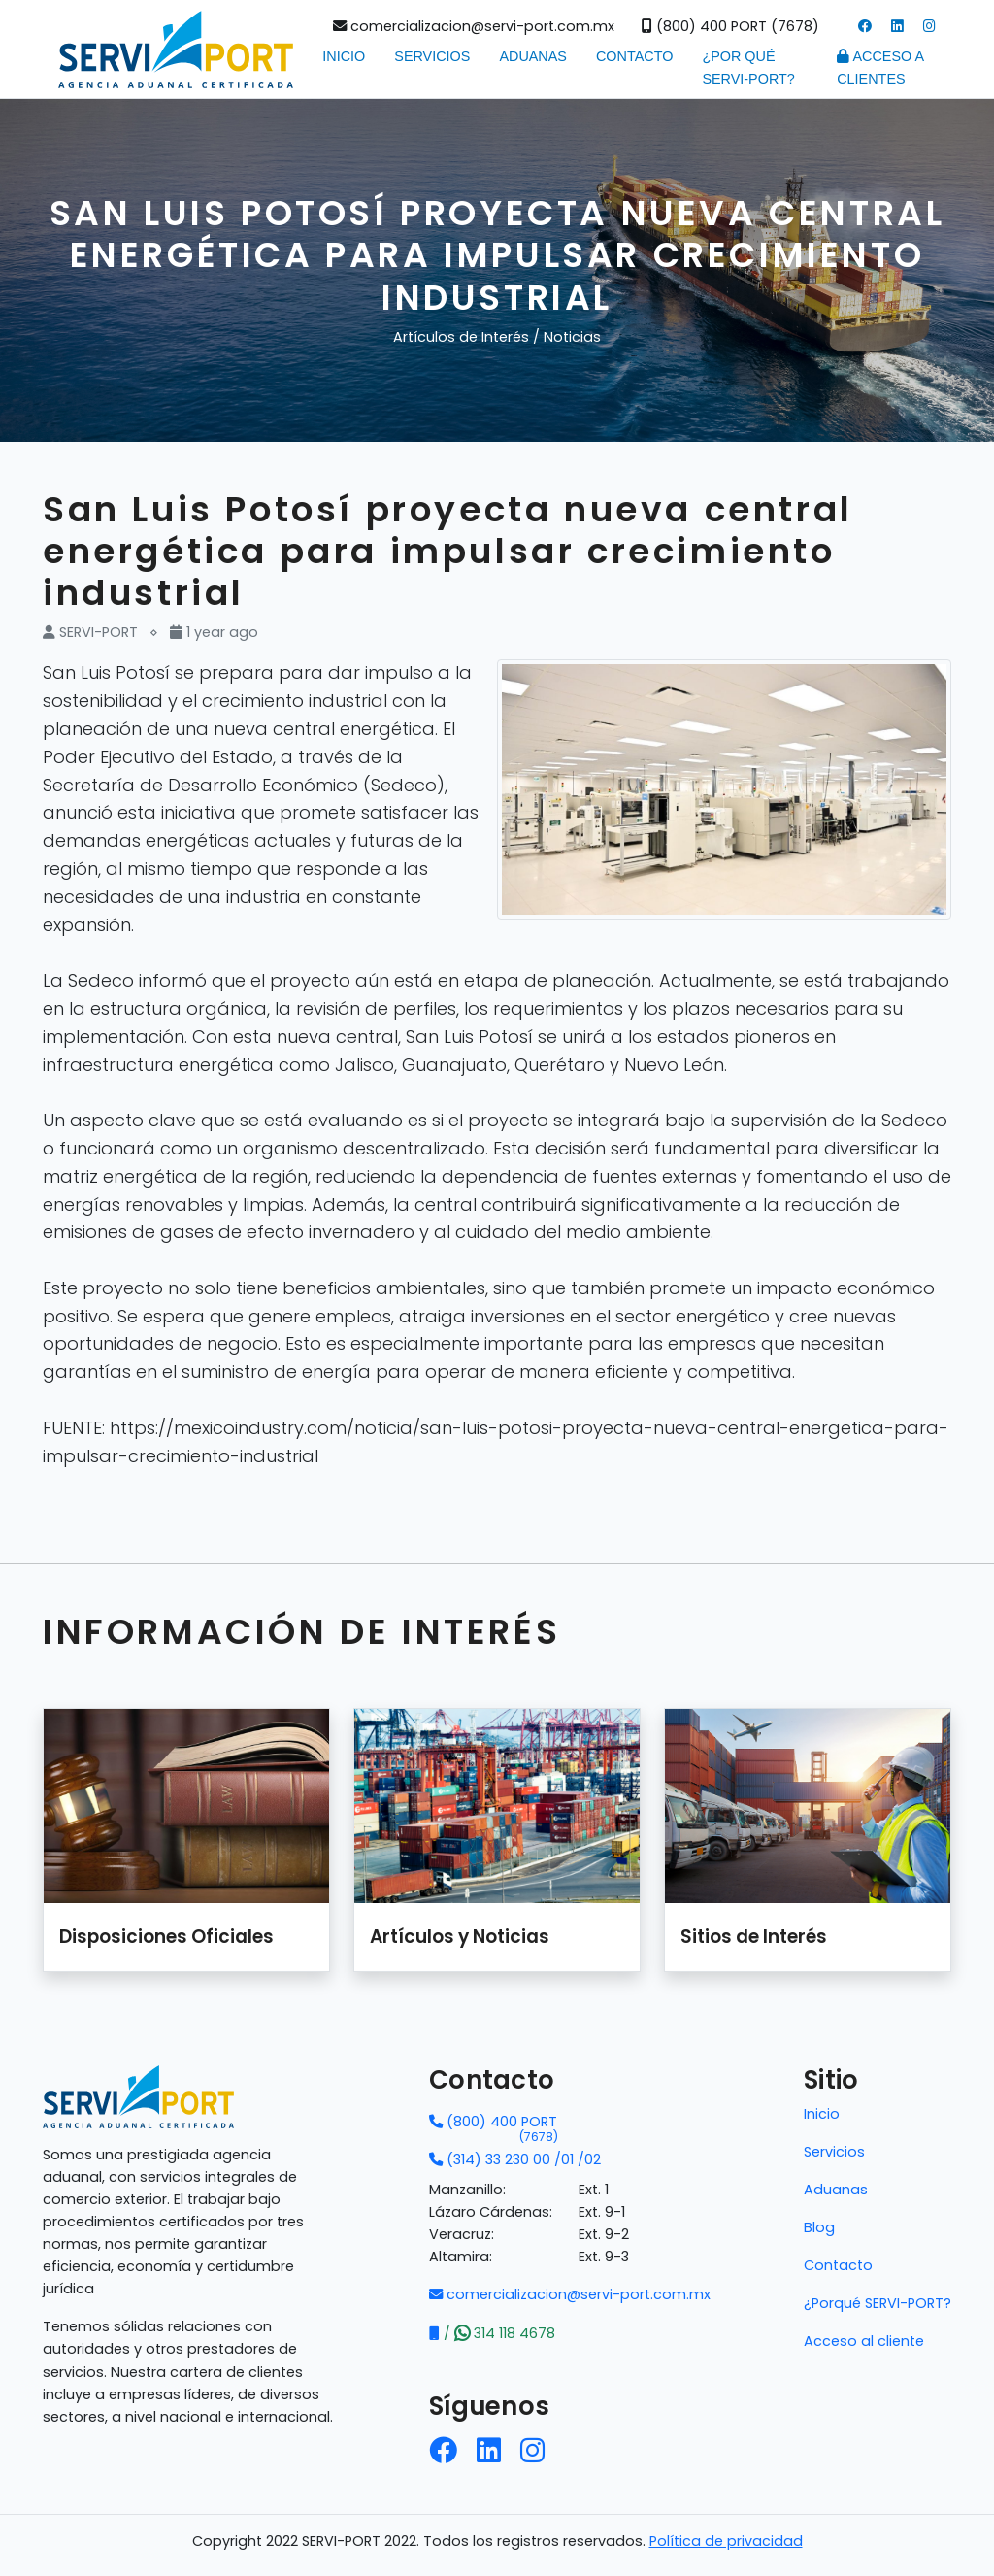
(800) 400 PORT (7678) (730, 26)
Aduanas (533, 56)
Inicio (343, 56)
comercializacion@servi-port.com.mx (473, 26)
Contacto (634, 56)
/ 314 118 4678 (492, 2333)
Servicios (432, 56)
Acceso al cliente (864, 2341)
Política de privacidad (726, 2541)
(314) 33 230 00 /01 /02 (515, 2159)
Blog (819, 2227)
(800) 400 (493, 2122)
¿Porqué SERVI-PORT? (877, 2303)
